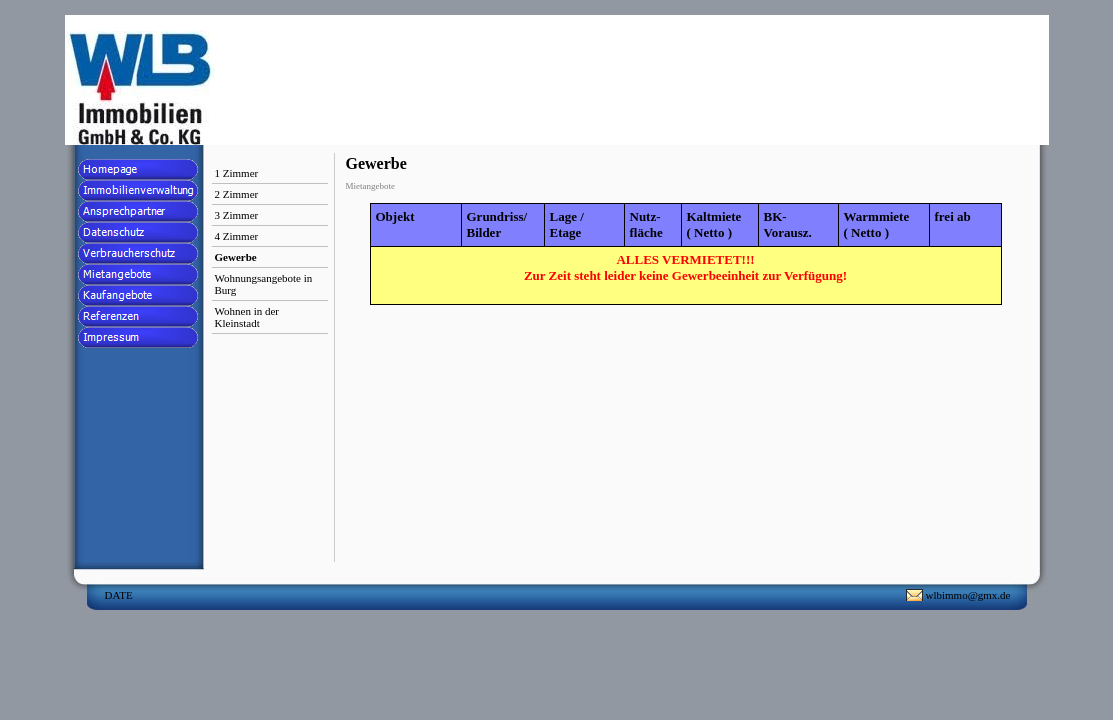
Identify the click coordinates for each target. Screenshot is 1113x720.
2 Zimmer (237, 194)
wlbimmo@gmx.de (968, 595)
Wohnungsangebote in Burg (264, 284)
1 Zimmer (237, 173)
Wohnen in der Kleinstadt (247, 317)
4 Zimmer (237, 236)
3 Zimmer (237, 215)
